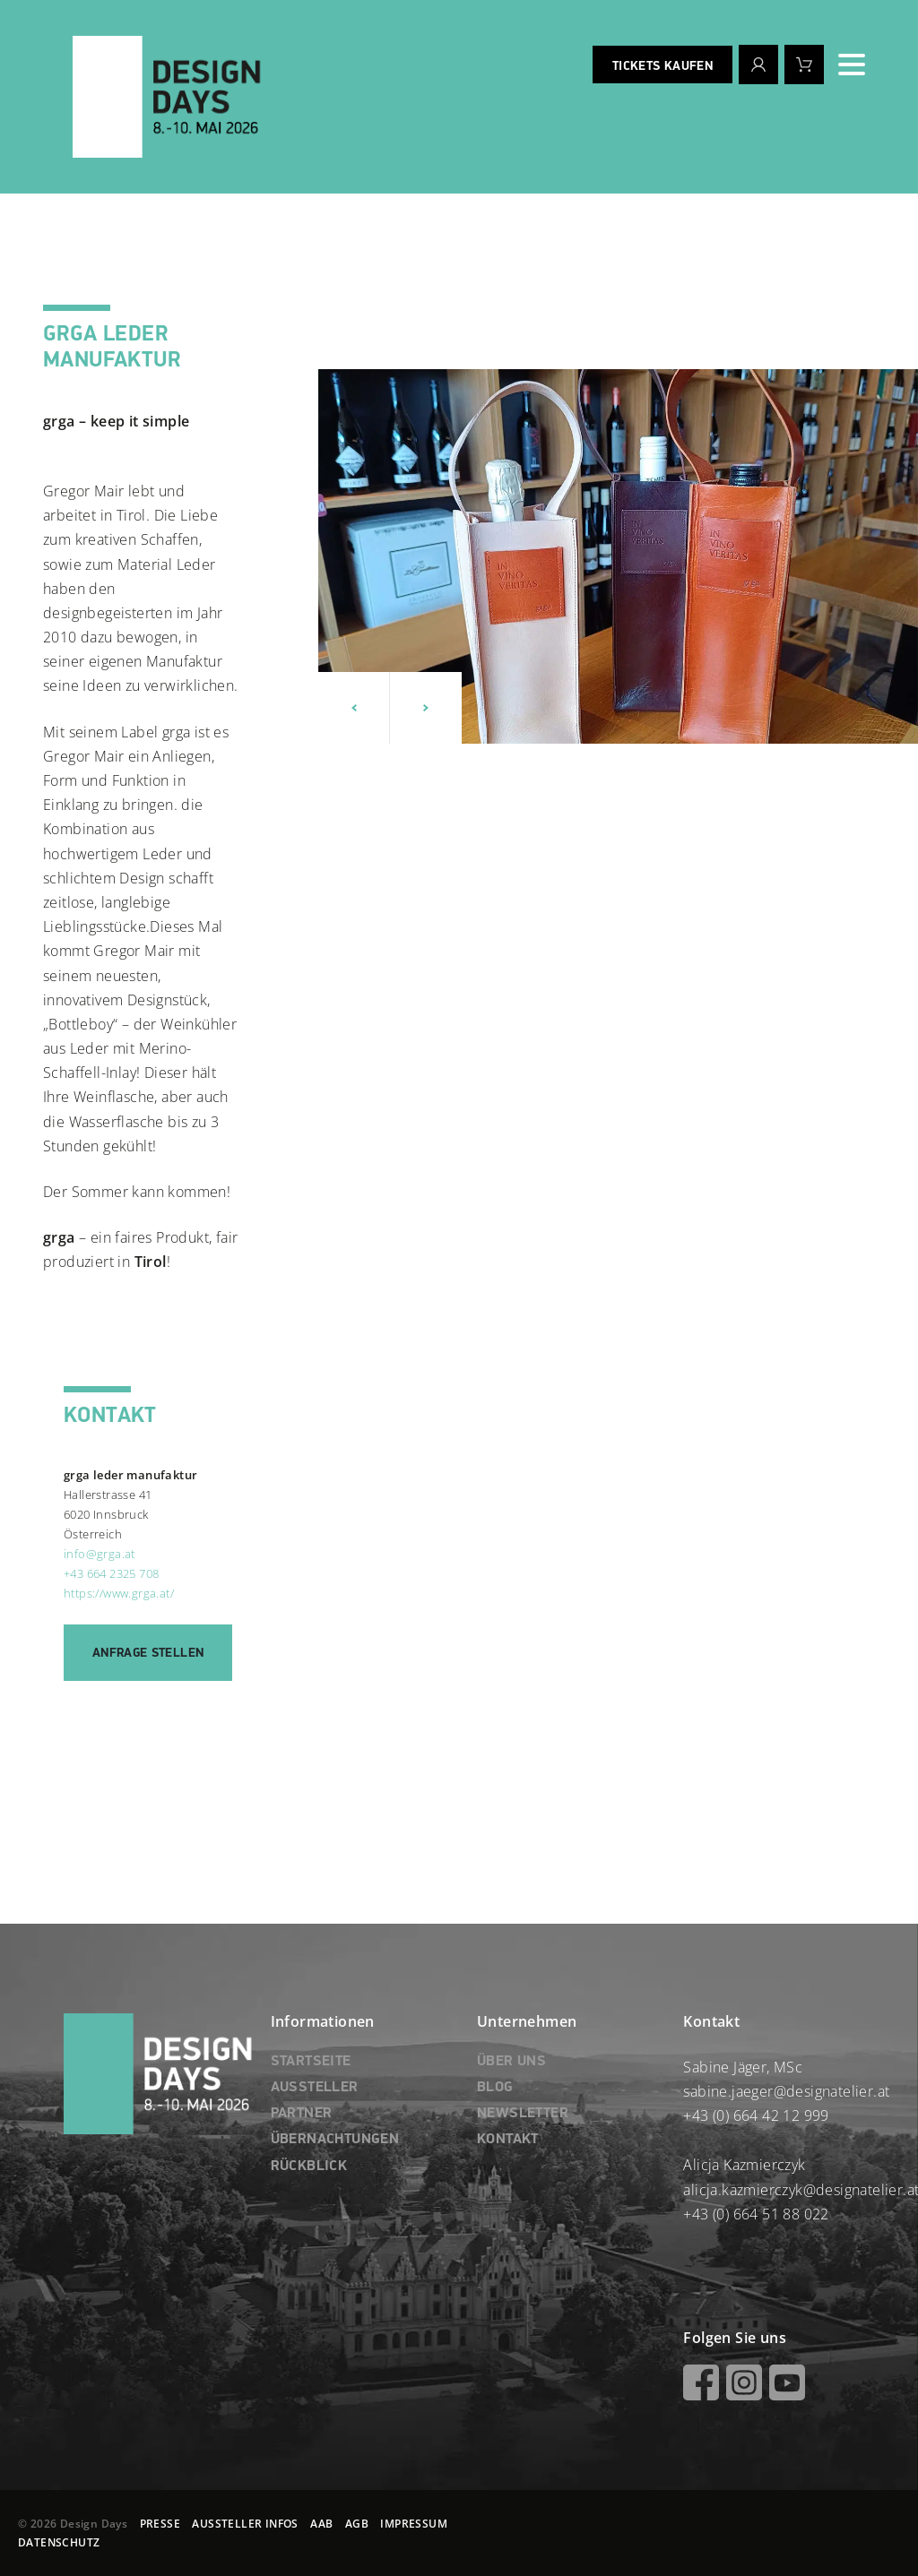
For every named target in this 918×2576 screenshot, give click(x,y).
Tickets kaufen (662, 66)
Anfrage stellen (148, 1653)
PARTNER (302, 2113)
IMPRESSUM (413, 2523)
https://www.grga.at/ (119, 1593)
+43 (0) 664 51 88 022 (755, 2214)
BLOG (495, 2088)
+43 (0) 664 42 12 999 (755, 2115)
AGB (356, 2523)
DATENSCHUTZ (59, 2542)
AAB (321, 2523)
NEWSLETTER (522, 2113)
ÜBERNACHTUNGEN (335, 2139)
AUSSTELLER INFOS (245, 2523)
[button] (354, 708)
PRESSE (160, 2523)
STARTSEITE (311, 2062)
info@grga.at (99, 1554)
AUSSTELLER (315, 2088)
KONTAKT (508, 2139)
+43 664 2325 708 (111, 1573)
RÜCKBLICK (309, 2166)
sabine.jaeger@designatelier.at (786, 2091)
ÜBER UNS (511, 2062)
